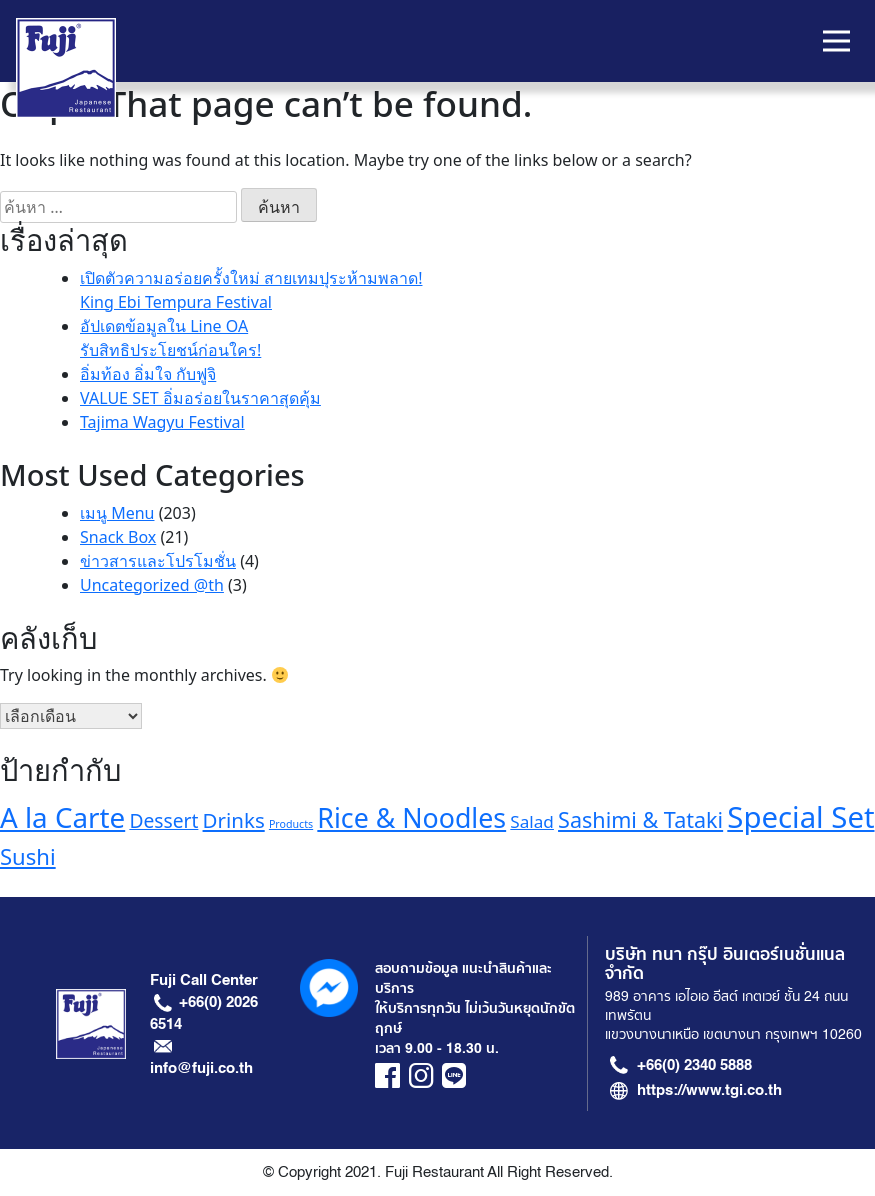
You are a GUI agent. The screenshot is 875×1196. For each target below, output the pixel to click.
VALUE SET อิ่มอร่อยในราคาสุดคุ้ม (200, 398)
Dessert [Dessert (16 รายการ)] (163, 820)
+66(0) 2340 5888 (694, 1065)
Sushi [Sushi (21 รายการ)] (28, 856)
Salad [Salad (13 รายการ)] (532, 821)
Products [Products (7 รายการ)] (291, 824)
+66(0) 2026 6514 (204, 1013)
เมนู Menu (117, 513)
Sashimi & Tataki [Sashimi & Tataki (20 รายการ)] (640, 819)
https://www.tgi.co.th (709, 1090)
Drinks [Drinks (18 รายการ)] (234, 820)
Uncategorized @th (152, 585)
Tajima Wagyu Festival (162, 422)
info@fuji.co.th (201, 1068)
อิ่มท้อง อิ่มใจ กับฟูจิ (148, 374)
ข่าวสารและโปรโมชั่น (158, 561)
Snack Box (118, 537)
